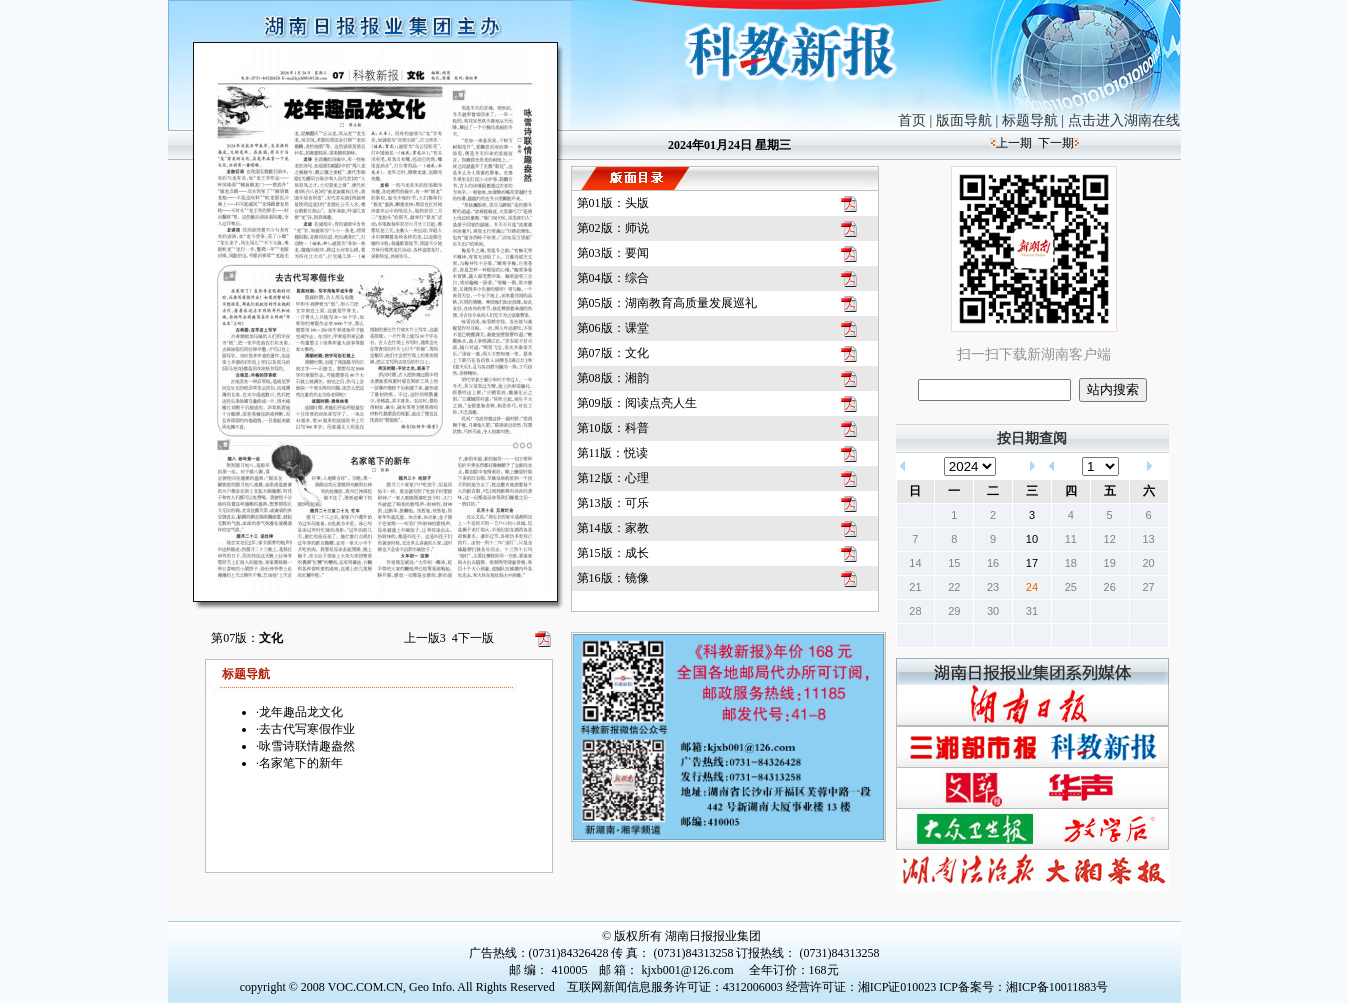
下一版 (473, 638)
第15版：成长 (613, 553)
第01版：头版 (613, 203)
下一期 (1056, 143)
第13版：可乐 (613, 503)
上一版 (425, 638)
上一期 (1014, 143)
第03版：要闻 (613, 253)
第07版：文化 (613, 353)
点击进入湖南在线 (1124, 120)
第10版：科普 (613, 428)
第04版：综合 (613, 278)
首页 (912, 120)
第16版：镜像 (613, 578)
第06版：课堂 (613, 328)
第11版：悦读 (613, 453)
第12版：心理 (613, 478)
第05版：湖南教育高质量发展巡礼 (667, 303)
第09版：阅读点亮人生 (637, 403)
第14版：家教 (613, 528)
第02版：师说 (613, 228)
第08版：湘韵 (613, 378)
